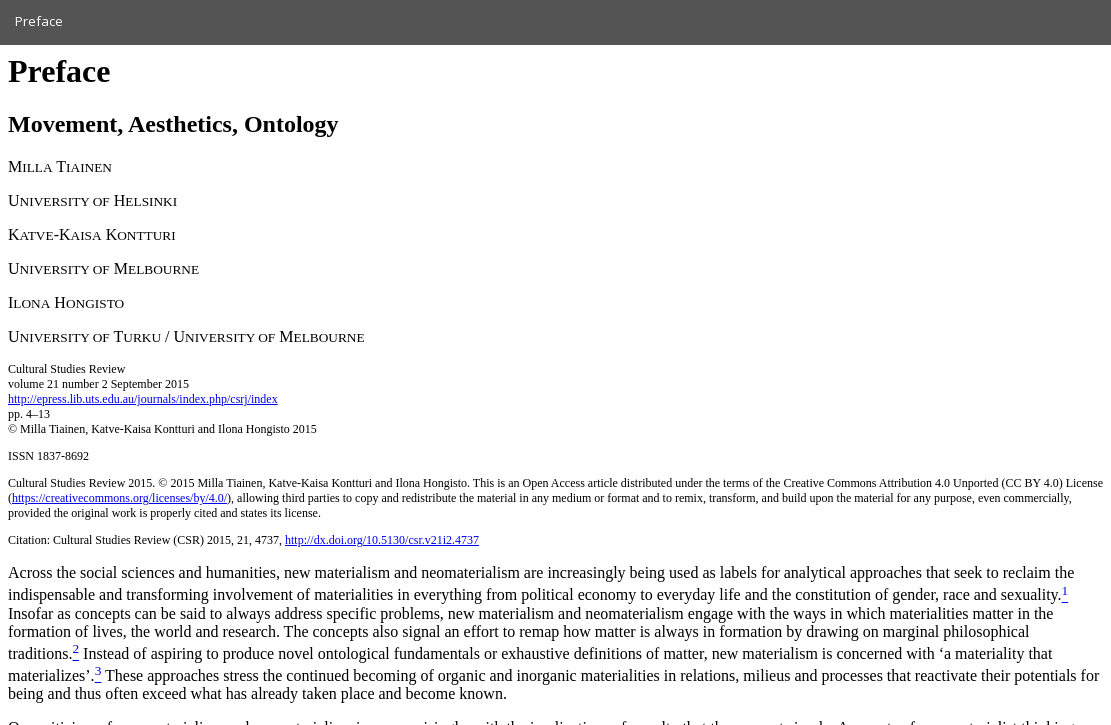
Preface (39, 21)
